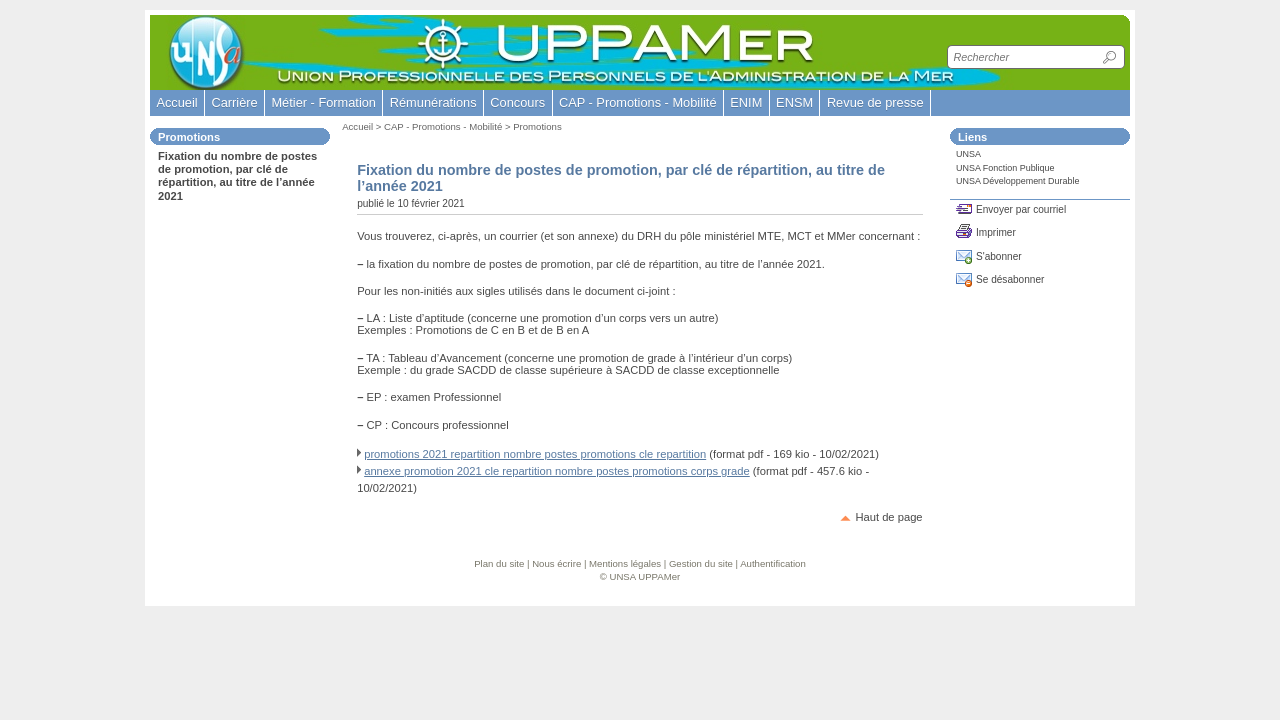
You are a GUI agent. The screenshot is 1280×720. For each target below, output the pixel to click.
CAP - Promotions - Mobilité (443, 126)
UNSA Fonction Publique (1005, 168)
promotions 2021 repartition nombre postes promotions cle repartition (535, 454)
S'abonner (999, 256)
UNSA (968, 154)
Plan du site (499, 563)
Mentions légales (625, 563)
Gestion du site (701, 563)
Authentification (773, 563)
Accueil (176, 102)
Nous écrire (556, 563)
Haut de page (888, 517)
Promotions (537, 126)
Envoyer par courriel (1021, 209)
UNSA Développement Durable (1017, 181)
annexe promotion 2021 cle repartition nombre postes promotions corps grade (557, 471)
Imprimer (996, 232)
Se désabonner (1010, 279)
